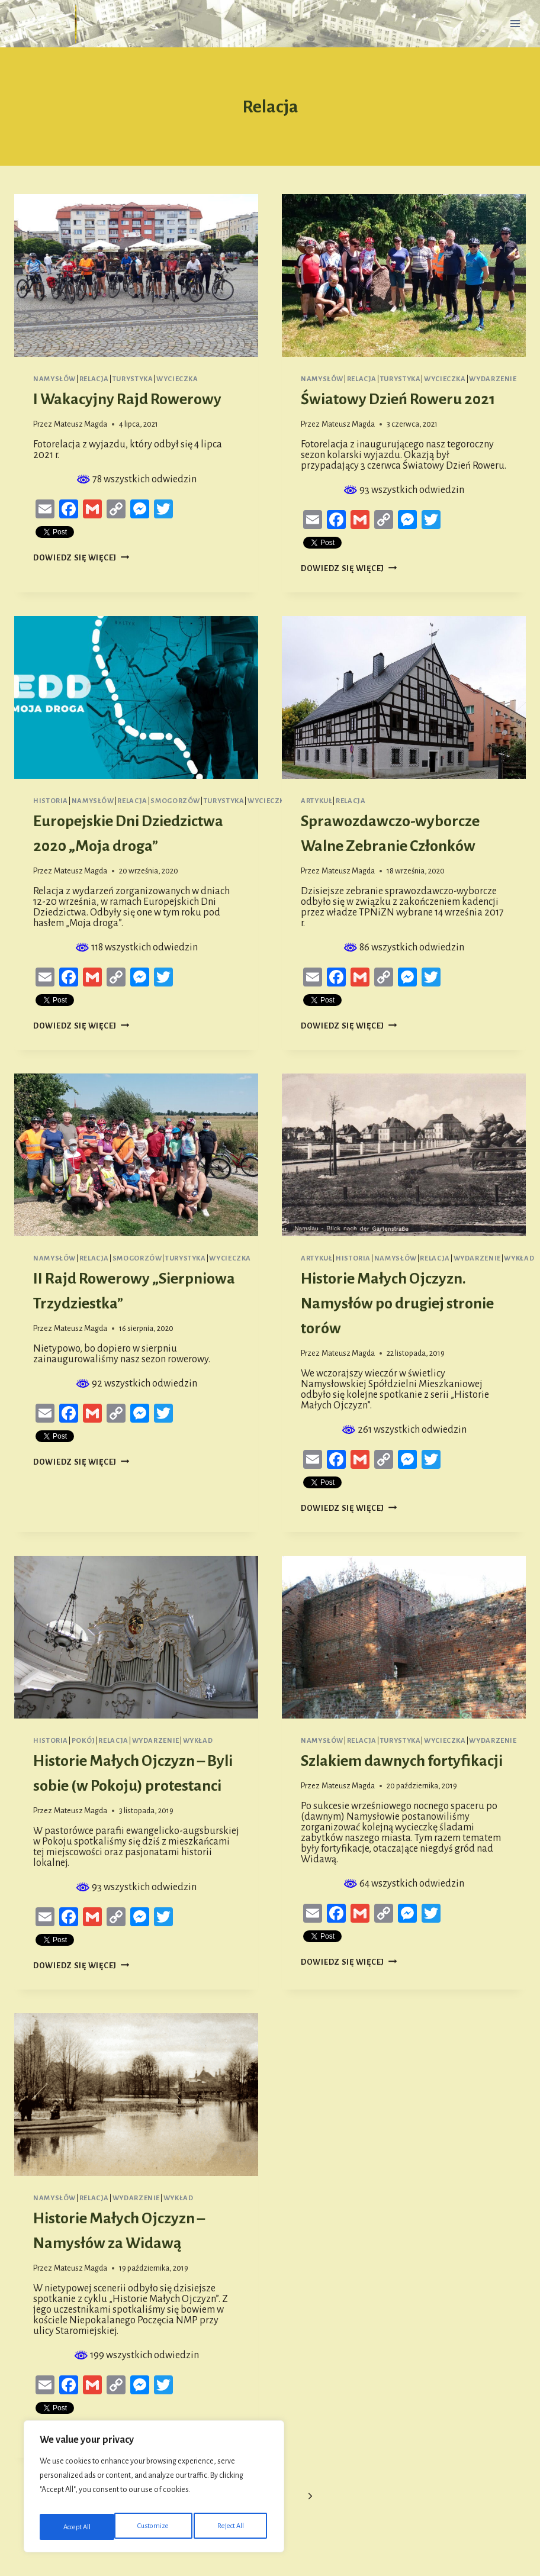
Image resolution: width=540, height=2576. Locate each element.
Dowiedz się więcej (81, 557)
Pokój (83, 1741)
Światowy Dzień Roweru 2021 (398, 399)
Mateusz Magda (80, 424)
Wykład (519, 1258)
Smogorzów (175, 801)
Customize (78, 2527)
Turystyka (132, 379)
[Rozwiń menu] (515, 23)
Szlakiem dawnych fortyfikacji (402, 1761)
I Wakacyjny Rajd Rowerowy (127, 399)
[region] (154, 2490)
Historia (50, 801)
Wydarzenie (492, 379)
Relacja (94, 379)
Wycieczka (177, 379)
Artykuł (316, 801)
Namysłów (54, 379)
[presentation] (136, 275)
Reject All (156, 2527)
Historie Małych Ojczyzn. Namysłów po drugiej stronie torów (397, 1304)
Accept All (232, 2527)
